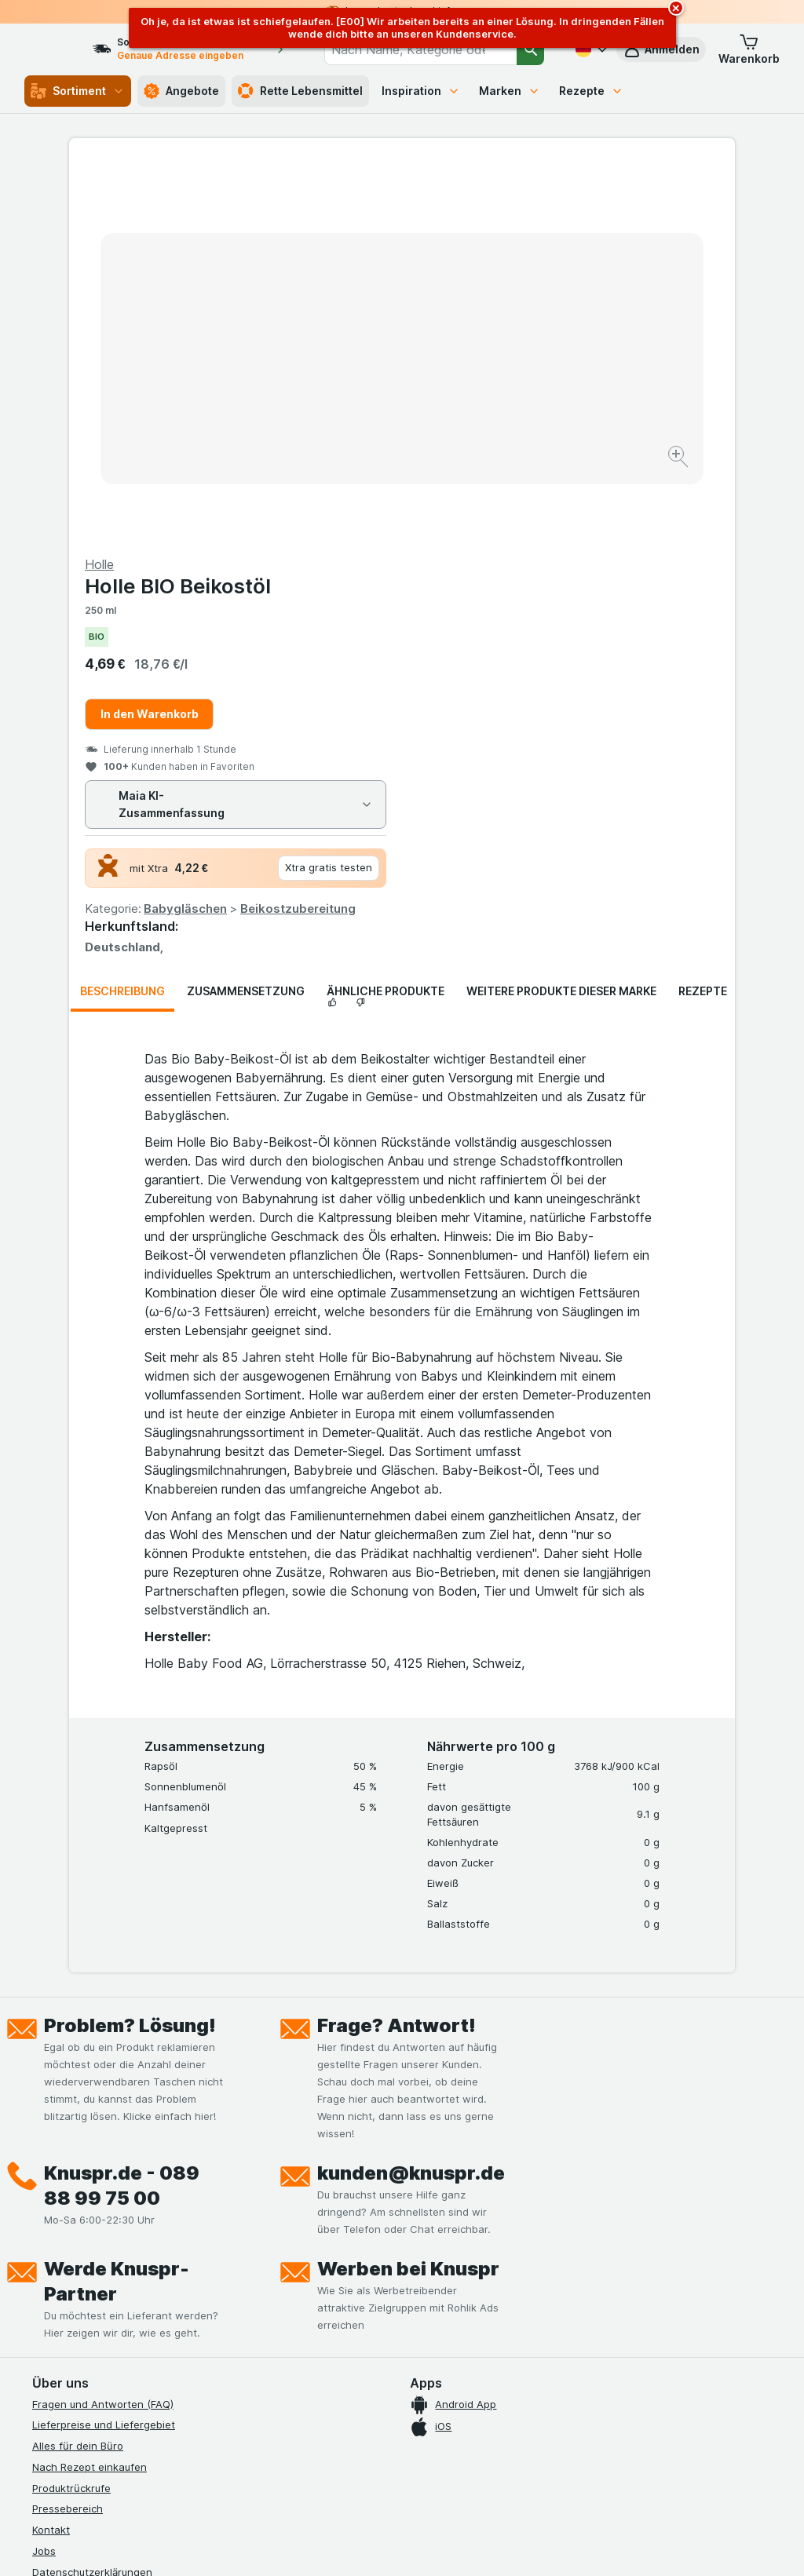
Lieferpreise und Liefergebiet (103, 2047)
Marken (509, 90)
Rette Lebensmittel (300, 91)
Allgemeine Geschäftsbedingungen (118, 2215)
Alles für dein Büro (77, 2068)
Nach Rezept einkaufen (89, 2089)
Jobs (44, 2173)
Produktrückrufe (71, 2109)
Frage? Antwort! (396, 1647)
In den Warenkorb (482, 336)
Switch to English (439, 2480)
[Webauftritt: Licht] (401, 2544)
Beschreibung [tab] (122, 613)
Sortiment (78, 91)
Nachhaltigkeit (67, 2277)
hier (295, 2441)
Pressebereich (67, 2131)
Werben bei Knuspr (408, 1890)
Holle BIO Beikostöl (511, 208)
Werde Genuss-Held (81, 2257)
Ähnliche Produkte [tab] (385, 613)
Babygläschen (518, 531)
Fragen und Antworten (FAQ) (103, 2026)
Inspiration (421, 90)
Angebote (181, 91)
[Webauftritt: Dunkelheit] (481, 2544)
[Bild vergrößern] (346, 408)
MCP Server (61, 2320)
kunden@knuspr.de (411, 1794)
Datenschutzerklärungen (92, 2193)
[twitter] (154, 2379)
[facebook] (41, 2379)
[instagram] (79, 2379)
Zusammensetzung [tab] (246, 613)
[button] (749, 49)
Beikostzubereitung (631, 531)
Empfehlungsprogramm (88, 2299)
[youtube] (117, 2379)
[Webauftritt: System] (331, 2544)
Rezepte (591, 90)
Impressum (58, 2236)
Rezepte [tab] (702, 613)
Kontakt (51, 2152)
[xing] (230, 2379)
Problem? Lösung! (130, 1647)
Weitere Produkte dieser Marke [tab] (561, 613)
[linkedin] (192, 2379)
